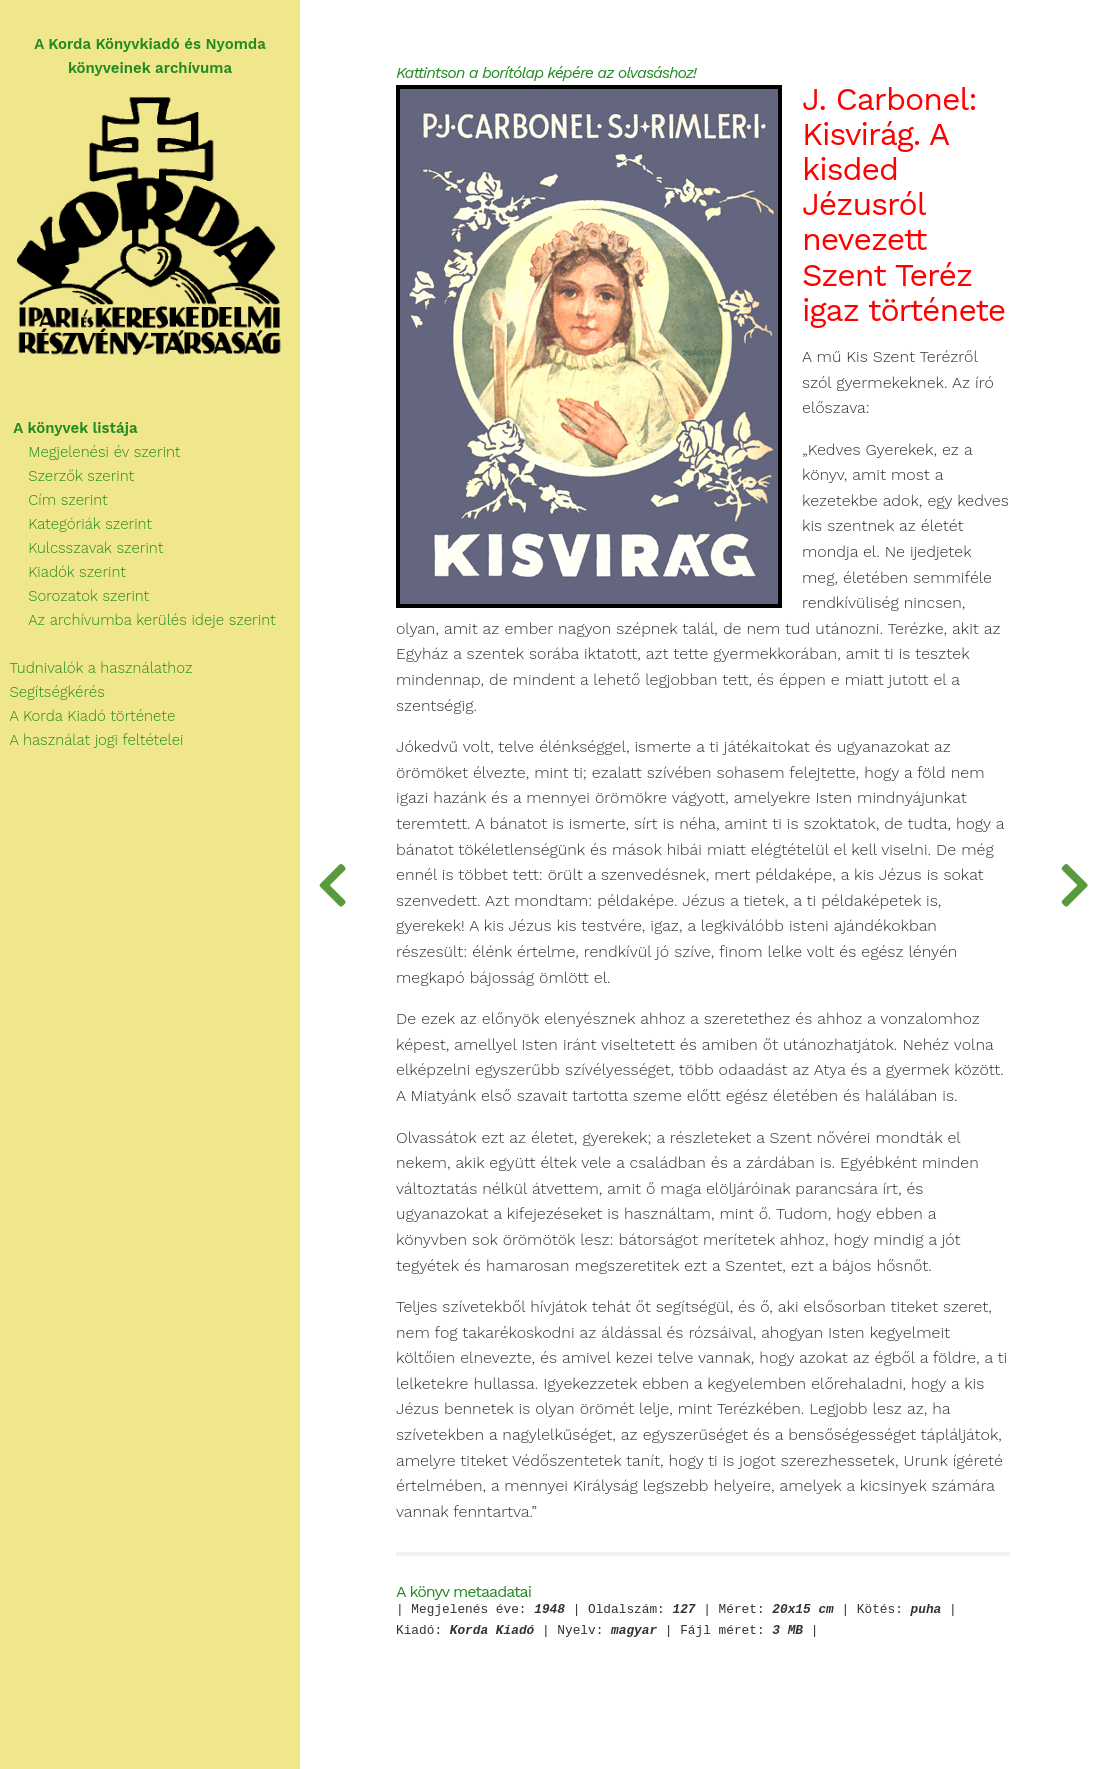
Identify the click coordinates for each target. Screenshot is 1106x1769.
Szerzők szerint (67, 476)
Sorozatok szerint (74, 596)
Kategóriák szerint (76, 524)
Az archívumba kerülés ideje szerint (138, 620)
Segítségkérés (52, 692)
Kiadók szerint (63, 572)
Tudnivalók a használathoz (96, 668)
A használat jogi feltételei (91, 740)
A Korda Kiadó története (87, 716)
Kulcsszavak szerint (81, 548)
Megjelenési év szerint (90, 452)
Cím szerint (54, 500)
